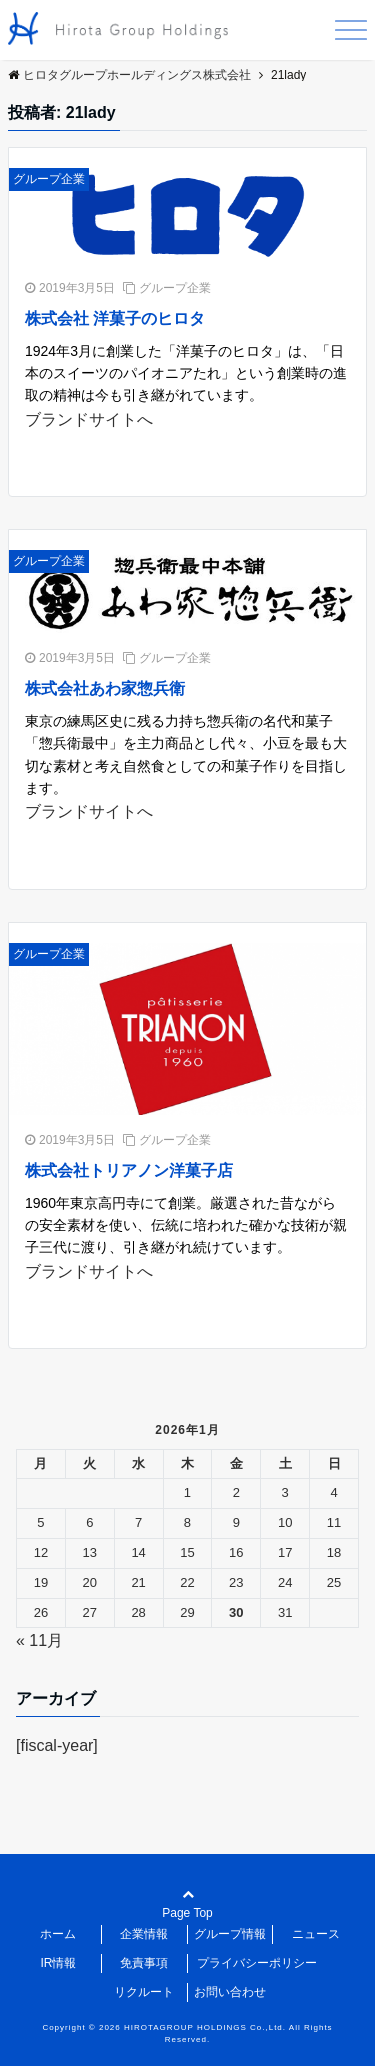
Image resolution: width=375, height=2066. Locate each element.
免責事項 (144, 1963)
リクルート (144, 1992)
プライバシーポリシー (257, 1963)
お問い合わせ (230, 1992)
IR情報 (58, 1963)
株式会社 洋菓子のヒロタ (115, 318)
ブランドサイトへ (89, 419)
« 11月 (39, 1640)
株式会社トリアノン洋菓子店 (129, 1170)
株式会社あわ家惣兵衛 (105, 688)
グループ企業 (49, 179)
